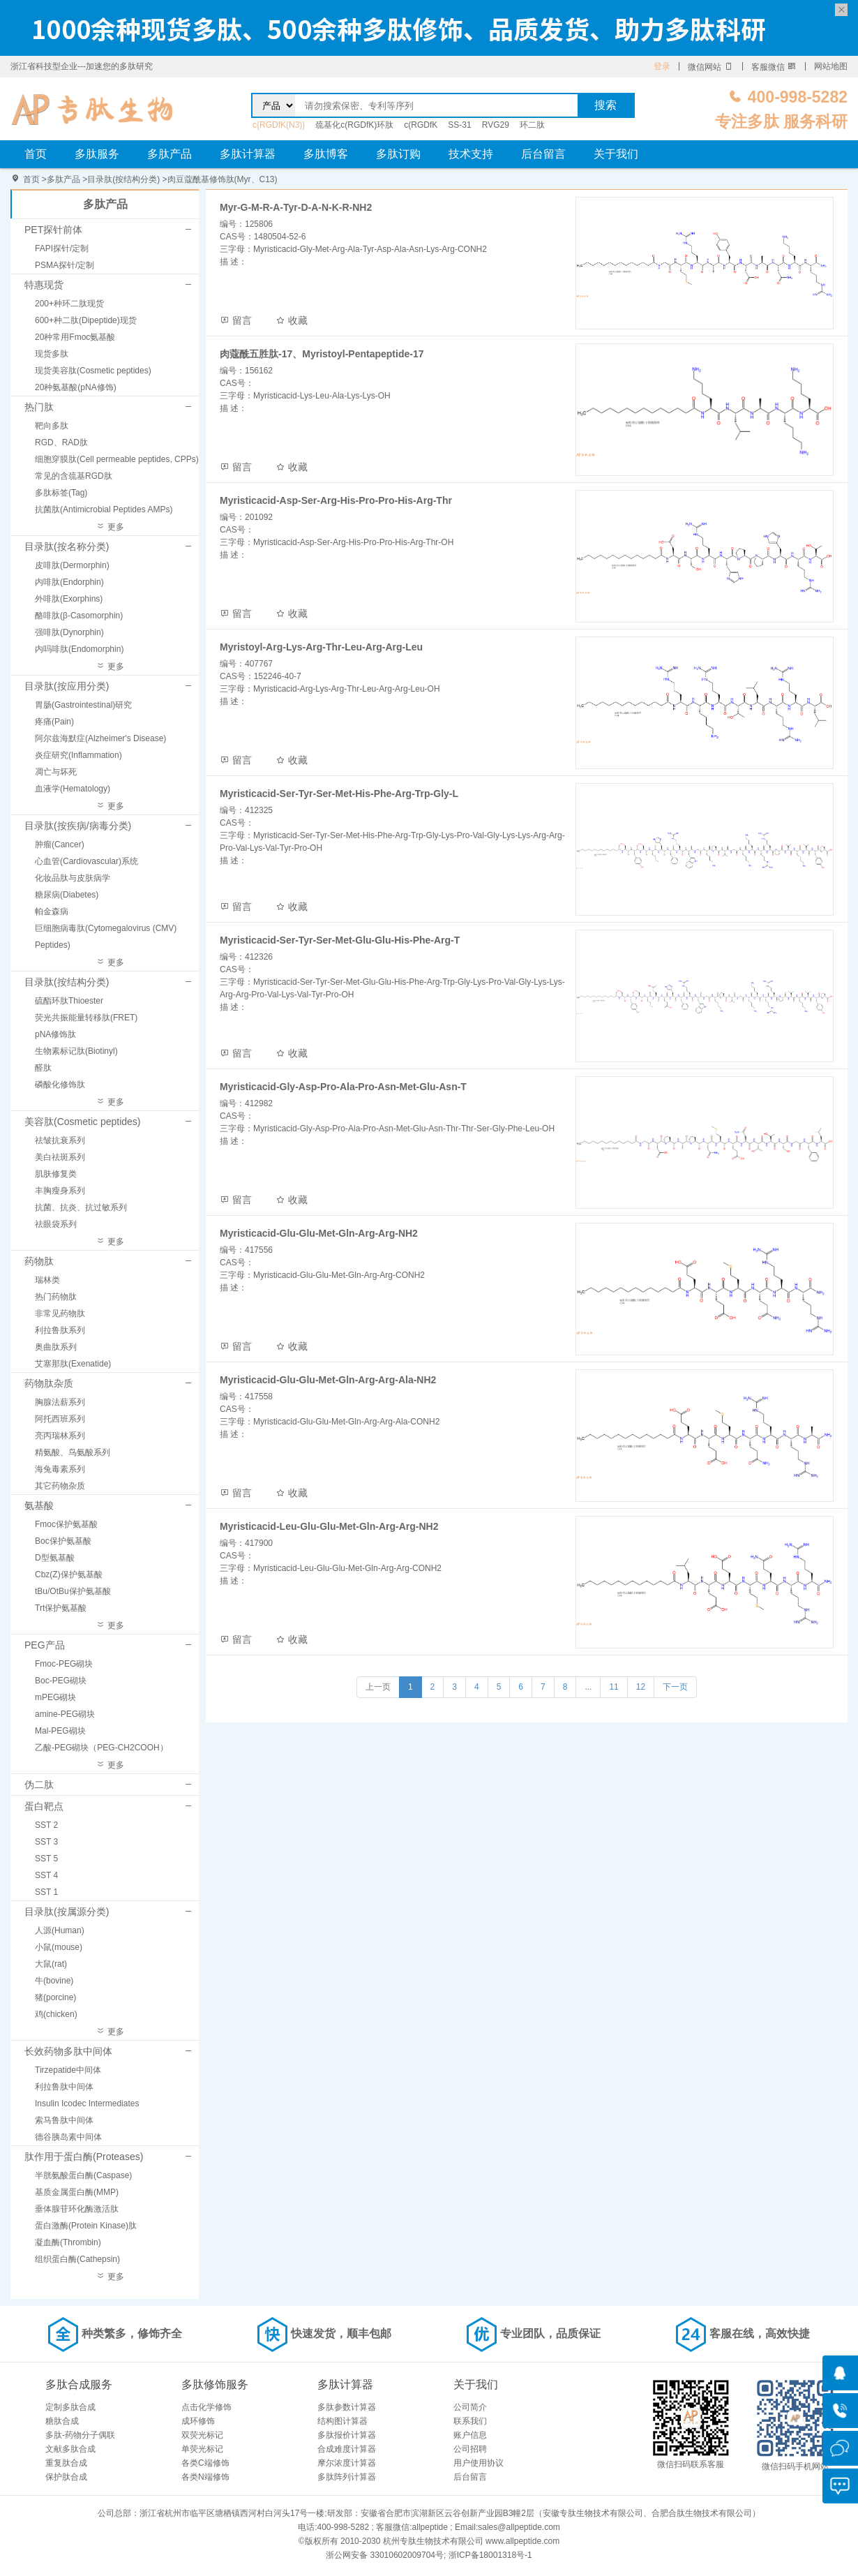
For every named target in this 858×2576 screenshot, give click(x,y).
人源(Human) (59, 1930)
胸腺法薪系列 (60, 1402)
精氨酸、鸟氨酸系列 (72, 1452)
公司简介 (470, 2407)
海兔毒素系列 (60, 1469)
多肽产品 (169, 154)
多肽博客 (325, 154)
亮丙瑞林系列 (60, 1435)
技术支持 (471, 154)
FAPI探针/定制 (62, 248)
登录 (662, 66)
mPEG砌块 (55, 1697)
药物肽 (39, 1261)
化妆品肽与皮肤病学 (72, 878)
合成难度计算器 (346, 2449)
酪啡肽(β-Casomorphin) (79, 615)
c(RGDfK (420, 125)
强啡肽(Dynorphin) (69, 632)
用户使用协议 (478, 2463)
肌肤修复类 (56, 1174)
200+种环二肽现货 (69, 303)
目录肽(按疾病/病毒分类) (77, 825)
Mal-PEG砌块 (60, 1731)
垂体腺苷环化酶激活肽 (77, 2209)
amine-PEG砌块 (65, 1714)
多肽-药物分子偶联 (80, 2435)
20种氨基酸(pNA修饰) (75, 387)
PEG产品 (44, 1645)
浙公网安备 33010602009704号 (385, 2555)
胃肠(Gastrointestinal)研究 (83, 705)
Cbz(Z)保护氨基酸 (69, 1574)
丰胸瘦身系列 (60, 1191)
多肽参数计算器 (346, 2407)
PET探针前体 (53, 229)
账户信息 (470, 2435)
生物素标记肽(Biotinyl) (76, 1051)
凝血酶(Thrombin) (68, 2242)
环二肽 (532, 125)
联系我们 (470, 2421)
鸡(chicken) (56, 2014)
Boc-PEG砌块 (60, 1680)
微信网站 (710, 67)
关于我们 (616, 154)
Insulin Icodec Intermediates (87, 2103)
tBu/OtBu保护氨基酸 (73, 1591)
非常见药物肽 (60, 1313)
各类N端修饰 (205, 2477)
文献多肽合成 (70, 2449)
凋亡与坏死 (56, 772)
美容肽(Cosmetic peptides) (82, 1121)
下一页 (675, 1687)
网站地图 (831, 66)
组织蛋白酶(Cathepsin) (77, 2259)
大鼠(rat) (51, 1964)
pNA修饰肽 (55, 1034)
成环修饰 (198, 2421)
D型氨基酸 (55, 1558)
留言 (236, 320)
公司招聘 (470, 2449)
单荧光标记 (202, 2449)
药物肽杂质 (48, 1383)
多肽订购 (398, 154)
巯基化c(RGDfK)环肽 (354, 125)
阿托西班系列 (60, 1419)
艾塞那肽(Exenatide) (73, 1364)
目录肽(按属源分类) (66, 1911)
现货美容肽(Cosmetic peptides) (93, 370)
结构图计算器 (342, 2421)
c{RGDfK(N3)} (279, 125)
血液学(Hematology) (72, 789)
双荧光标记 (202, 2435)
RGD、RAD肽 (61, 442)
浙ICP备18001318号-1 (490, 2555)
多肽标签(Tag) (61, 493)
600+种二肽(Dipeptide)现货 (86, 320)
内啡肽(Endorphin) (69, 582)
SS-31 (459, 125)
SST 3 (46, 1842)
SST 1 (46, 1892)
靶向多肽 (51, 426)
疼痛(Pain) (54, 722)
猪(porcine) (55, 1997)
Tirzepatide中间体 (68, 2070)
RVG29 (495, 125)
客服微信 (774, 67)
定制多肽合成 (70, 2407)
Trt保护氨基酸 (60, 1608)
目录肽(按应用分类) (66, 686)
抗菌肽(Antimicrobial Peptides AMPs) (103, 509)
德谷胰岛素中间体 (68, 2137)
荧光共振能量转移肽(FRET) (86, 1017)
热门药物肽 (56, 1297)
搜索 (605, 105)
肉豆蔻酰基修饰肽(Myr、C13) (222, 179)
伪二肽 (39, 1784)
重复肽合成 (66, 2463)
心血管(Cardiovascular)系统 (86, 861)
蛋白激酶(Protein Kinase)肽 (86, 2226)
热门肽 (39, 406)
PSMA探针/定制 (64, 265)
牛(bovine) (54, 1981)
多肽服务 (97, 154)
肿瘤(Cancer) (59, 844)
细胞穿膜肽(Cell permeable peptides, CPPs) (117, 459)
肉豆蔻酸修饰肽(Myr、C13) (92, 109)
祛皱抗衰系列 (60, 1140)
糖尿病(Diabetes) (66, 895)
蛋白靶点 (43, 1806)
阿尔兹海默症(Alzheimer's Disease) (100, 738)
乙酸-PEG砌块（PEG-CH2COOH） (101, 1747)
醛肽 (43, 1068)
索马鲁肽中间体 (64, 2120)
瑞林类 (47, 1280)
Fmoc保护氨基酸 (66, 1524)
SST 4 (46, 1875)
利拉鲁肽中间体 (64, 2087)
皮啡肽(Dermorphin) (72, 565)
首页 (35, 154)
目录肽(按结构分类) (123, 179)
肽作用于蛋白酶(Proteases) (83, 2156)
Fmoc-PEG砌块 (64, 1664)
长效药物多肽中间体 (68, 2051)
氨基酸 (39, 1505)
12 (640, 1687)
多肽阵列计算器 (346, 2477)
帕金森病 (51, 911)
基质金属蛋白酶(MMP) (77, 2192)
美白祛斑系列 (60, 1157)
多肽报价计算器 (346, 2435)
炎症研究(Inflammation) (78, 755)
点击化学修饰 (206, 2407)
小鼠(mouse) (58, 1947)
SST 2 (46, 1825)
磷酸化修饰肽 (60, 1084)
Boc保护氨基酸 (63, 1541)
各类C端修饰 (205, 2463)
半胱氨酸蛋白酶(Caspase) (83, 2175)
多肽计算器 (248, 154)
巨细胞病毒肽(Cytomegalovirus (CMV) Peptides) (105, 936)
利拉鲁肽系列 (60, 1330)
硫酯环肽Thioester (69, 1001)
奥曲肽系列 (56, 1347)
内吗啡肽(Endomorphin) (79, 649)
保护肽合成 (66, 2477)
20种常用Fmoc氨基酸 (75, 337)
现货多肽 (51, 354)
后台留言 (543, 154)
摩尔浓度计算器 (346, 2463)
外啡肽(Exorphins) (69, 599)
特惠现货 (43, 284)
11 (613, 1687)
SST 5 (46, 1858)
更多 (110, 526)
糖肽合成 (62, 2421)
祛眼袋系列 (56, 1224)
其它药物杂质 (60, 1486)
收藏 (292, 320)
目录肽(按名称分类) (66, 546)
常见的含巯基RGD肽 (73, 476)
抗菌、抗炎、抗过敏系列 (81, 1207)
